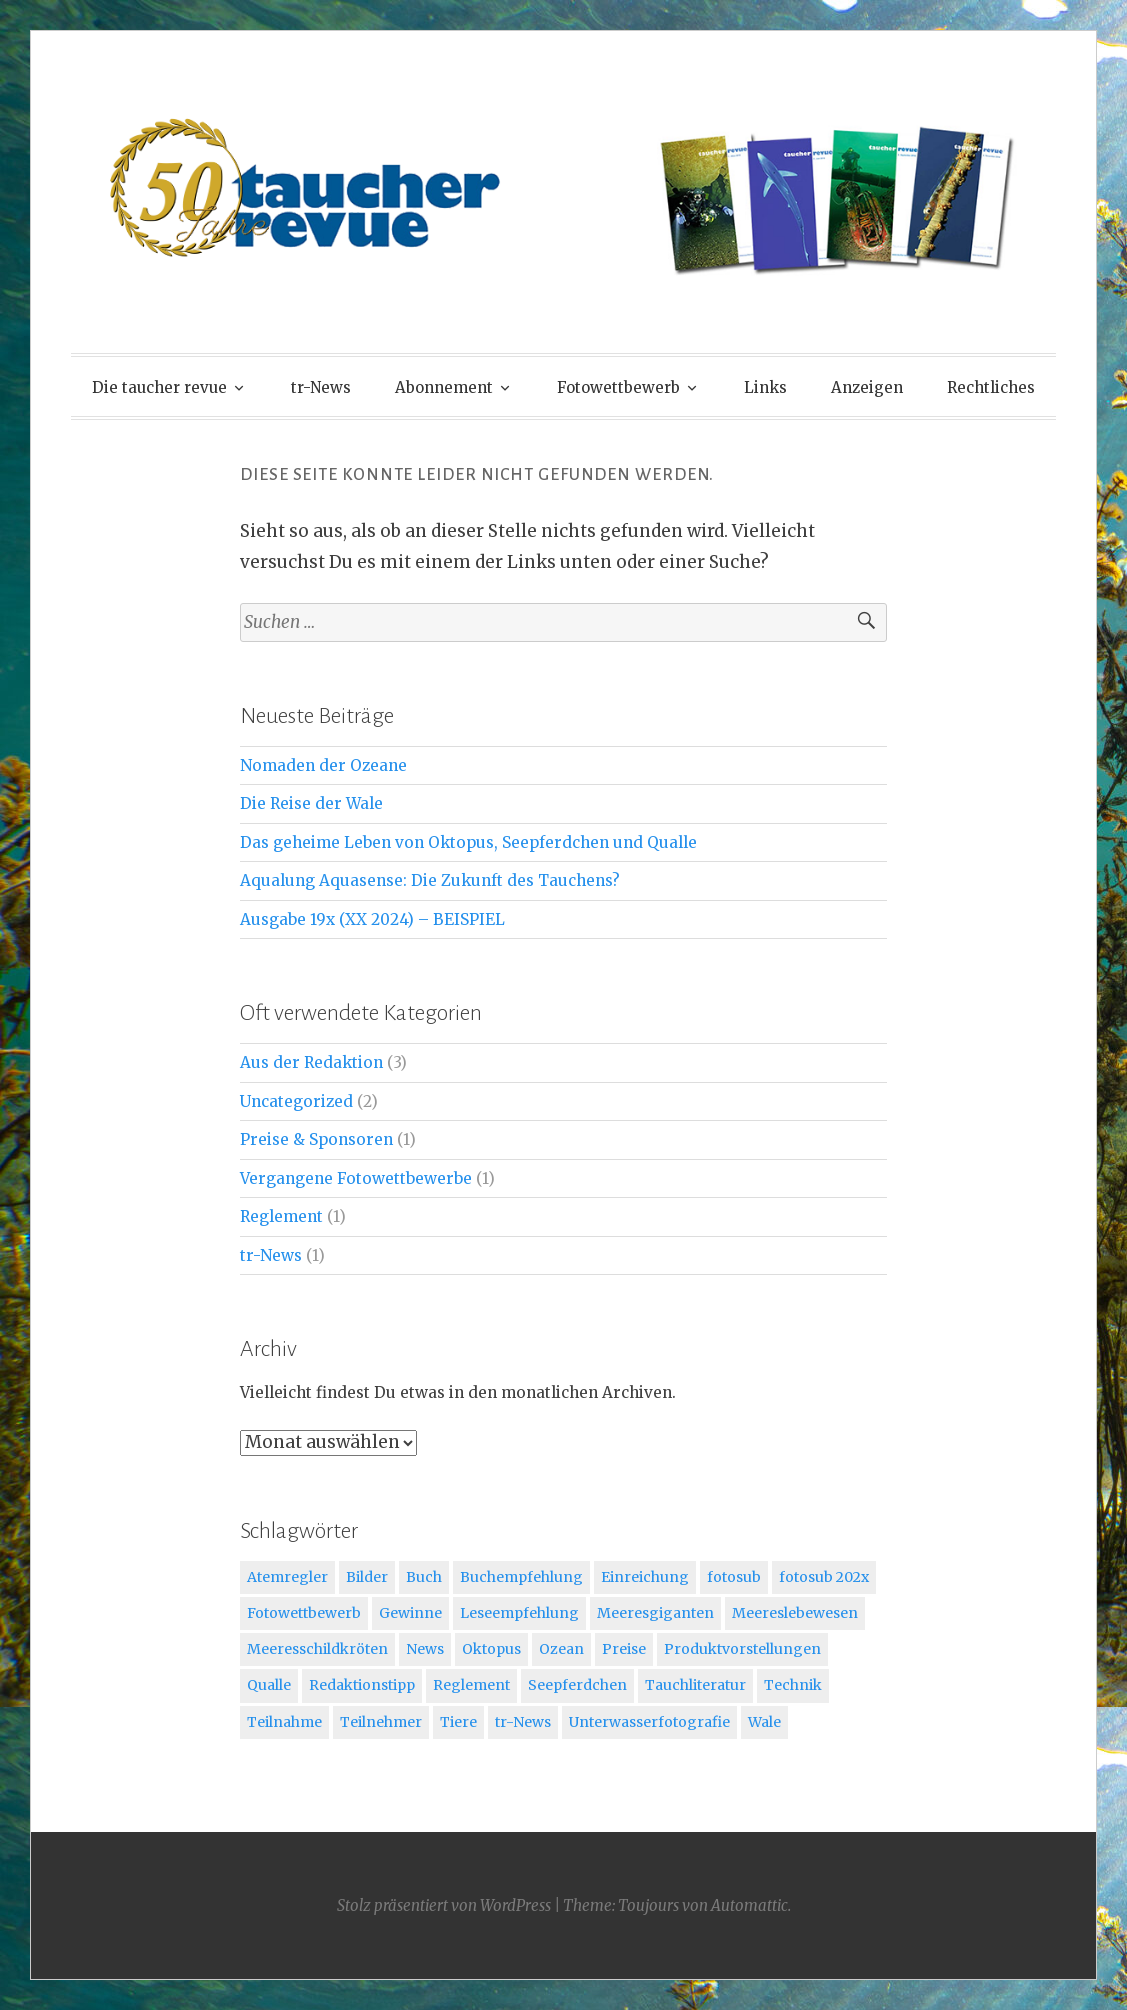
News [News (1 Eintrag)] (425, 1649)
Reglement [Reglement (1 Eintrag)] (471, 1685)
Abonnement (444, 387)
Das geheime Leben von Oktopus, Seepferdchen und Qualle (468, 842)
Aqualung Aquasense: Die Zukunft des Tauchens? (430, 880)
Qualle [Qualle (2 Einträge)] (269, 1685)
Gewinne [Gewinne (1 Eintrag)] (410, 1613)
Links (765, 387)
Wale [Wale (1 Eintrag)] (764, 1722)
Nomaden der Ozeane (323, 765)
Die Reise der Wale (311, 803)
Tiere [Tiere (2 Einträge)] (458, 1722)
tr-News (321, 387)
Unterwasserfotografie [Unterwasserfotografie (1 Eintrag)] (649, 1722)
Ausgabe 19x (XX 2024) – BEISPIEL (372, 919)
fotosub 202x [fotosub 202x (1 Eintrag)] (824, 1577)
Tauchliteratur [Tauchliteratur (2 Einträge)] (695, 1685)
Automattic (749, 1905)
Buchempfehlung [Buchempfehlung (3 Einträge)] (521, 1577)
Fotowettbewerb (618, 387)
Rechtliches (991, 387)
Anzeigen (867, 387)
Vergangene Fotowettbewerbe (356, 1178)
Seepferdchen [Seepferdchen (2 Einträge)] (577, 1685)
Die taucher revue (159, 387)
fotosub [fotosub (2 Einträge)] (734, 1577)
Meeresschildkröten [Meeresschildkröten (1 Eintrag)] (317, 1649)
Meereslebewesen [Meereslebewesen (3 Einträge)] (795, 1613)
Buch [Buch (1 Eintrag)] (424, 1577)
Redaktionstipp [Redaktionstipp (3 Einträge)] (362, 1685)
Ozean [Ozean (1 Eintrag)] (561, 1649)
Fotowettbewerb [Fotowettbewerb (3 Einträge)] (304, 1613)
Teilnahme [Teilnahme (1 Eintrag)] (284, 1722)
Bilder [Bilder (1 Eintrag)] (367, 1577)
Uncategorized (296, 1101)
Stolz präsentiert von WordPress (444, 1905)
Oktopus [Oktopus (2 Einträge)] (491, 1649)
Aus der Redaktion (311, 1062)
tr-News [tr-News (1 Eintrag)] (523, 1722)
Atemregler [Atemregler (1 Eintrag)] (287, 1577)
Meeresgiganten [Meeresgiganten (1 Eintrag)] (655, 1613)
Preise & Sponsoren (316, 1139)
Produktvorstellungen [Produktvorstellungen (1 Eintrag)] (742, 1649)
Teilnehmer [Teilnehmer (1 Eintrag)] (381, 1722)
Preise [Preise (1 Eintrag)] (624, 1649)
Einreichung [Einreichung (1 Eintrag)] (645, 1577)
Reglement (281, 1216)
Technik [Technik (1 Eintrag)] (793, 1685)
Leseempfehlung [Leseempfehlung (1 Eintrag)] (519, 1613)
